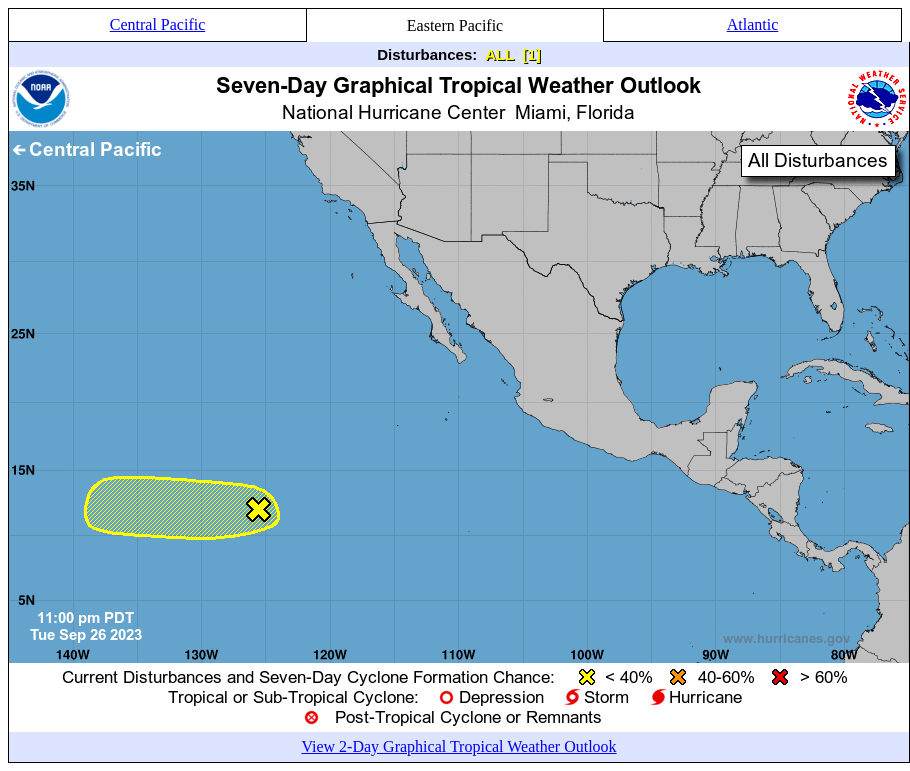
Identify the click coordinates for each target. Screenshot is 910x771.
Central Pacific (158, 24)
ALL (499, 54)
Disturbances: (427, 54)
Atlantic (753, 24)
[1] (531, 54)
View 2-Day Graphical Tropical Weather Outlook (458, 746)
